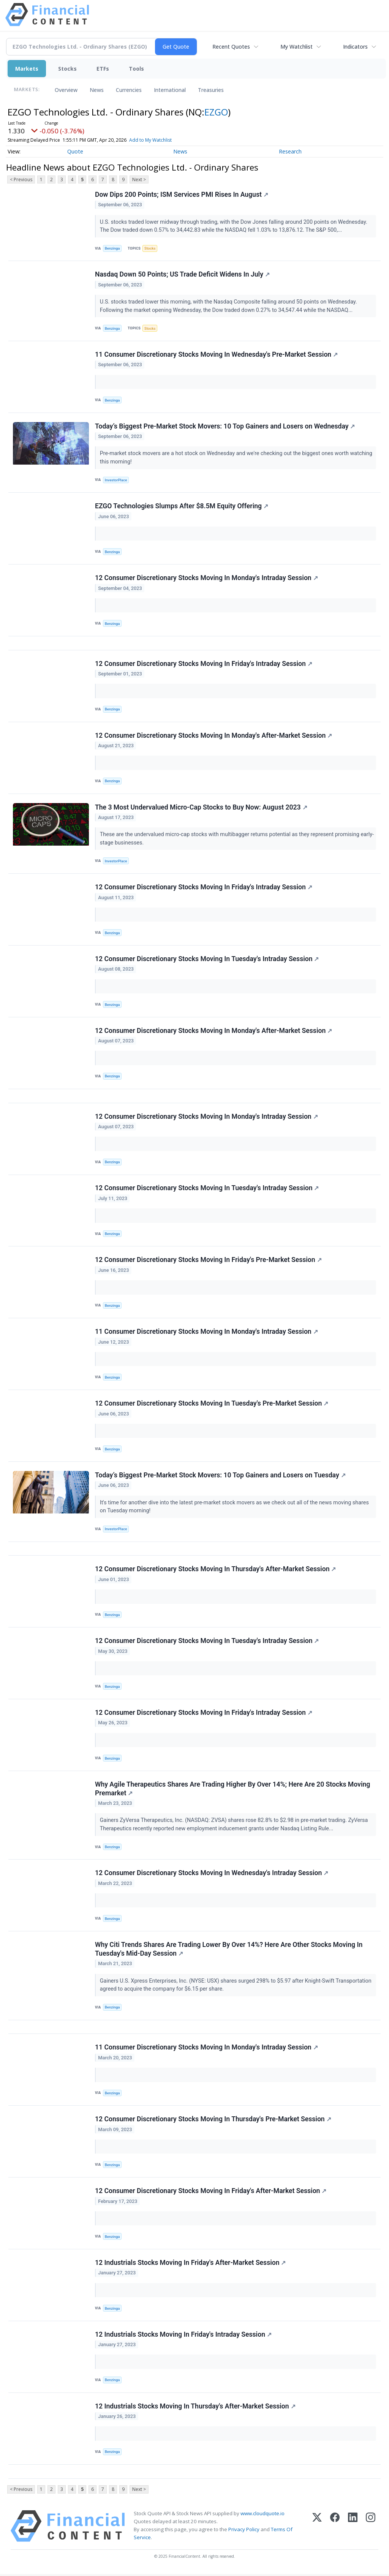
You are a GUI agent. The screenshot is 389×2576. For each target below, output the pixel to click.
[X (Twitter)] (317, 2527)
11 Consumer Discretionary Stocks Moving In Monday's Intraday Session (206, 1332)
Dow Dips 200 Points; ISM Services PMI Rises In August (181, 194)
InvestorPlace (116, 480)
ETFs (102, 68)
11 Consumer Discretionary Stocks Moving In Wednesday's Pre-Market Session (216, 354)
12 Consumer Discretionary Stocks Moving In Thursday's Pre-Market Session (213, 2120)
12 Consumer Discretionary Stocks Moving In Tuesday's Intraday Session (207, 959)
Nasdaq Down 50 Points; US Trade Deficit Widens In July (182, 274)
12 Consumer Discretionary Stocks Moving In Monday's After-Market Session (213, 736)
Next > (139, 179)
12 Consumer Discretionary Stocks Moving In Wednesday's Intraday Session (211, 1874)
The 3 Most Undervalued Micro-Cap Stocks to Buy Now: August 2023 (201, 807)
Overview (66, 89)
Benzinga (112, 248)
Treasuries (211, 89)
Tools (136, 68)
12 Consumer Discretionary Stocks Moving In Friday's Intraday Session (203, 664)
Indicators (355, 46)
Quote (75, 151)
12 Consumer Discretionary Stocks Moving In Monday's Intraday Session (206, 578)
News (97, 89)
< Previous (21, 179)
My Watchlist (296, 46)
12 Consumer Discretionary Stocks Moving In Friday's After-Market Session (210, 2192)
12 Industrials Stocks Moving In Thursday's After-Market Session (195, 2408)
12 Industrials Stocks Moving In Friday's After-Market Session (190, 2264)
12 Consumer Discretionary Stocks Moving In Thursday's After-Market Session (215, 1570)
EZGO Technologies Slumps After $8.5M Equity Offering (181, 506)
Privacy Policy (243, 2531)
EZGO (216, 112)
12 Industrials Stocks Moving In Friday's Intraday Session (183, 2336)
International (170, 89)
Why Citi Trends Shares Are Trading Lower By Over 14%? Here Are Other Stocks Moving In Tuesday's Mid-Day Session (228, 1950)
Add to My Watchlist (150, 140)
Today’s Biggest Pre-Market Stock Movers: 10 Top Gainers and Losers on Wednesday (225, 426)
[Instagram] (370, 2527)
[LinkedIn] (353, 2527)
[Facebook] (335, 2527)
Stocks (67, 68)
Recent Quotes (231, 46)
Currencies (129, 89)
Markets (26, 68)
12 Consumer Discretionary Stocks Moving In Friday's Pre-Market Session (208, 1261)
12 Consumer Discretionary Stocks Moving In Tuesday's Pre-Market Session (211, 1404)
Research (290, 151)
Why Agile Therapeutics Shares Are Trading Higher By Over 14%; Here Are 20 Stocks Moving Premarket (232, 1790)
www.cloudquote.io (262, 2515)
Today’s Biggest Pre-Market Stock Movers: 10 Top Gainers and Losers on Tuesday (220, 1476)
